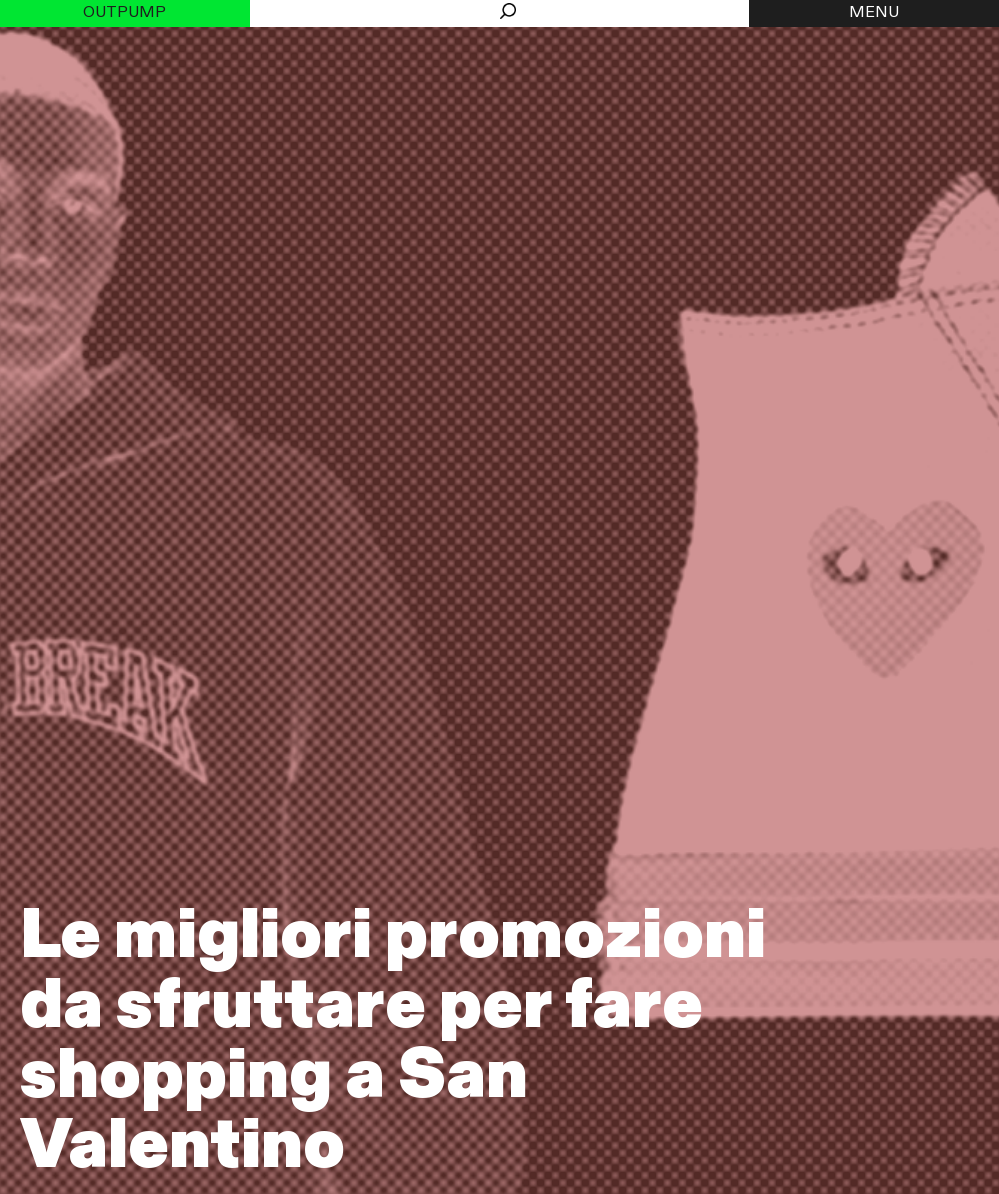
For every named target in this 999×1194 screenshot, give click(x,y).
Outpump (124, 13)
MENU (874, 13)
